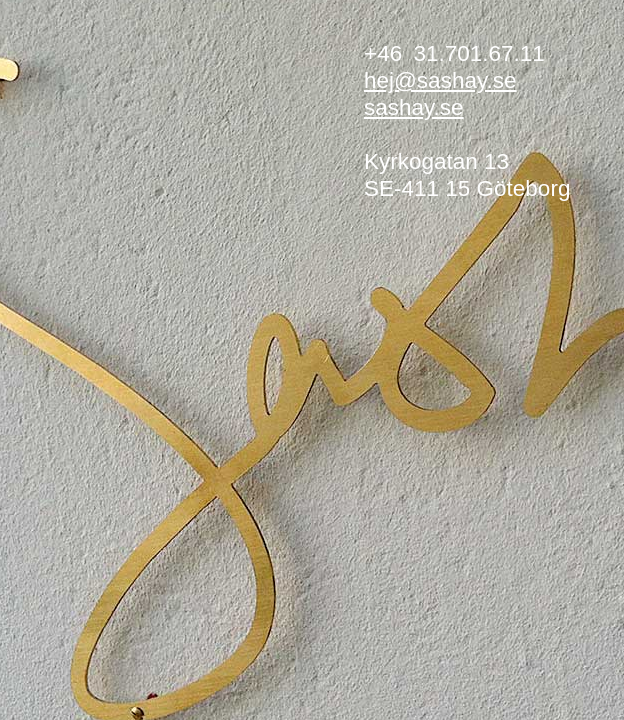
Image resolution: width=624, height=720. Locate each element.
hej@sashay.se (440, 80)
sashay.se (414, 107)
